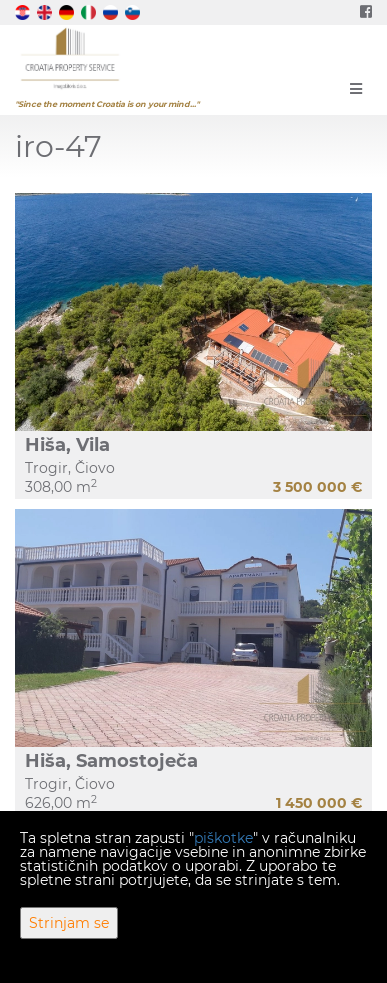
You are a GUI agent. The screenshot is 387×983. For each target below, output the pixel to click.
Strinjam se (69, 923)
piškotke (223, 838)
